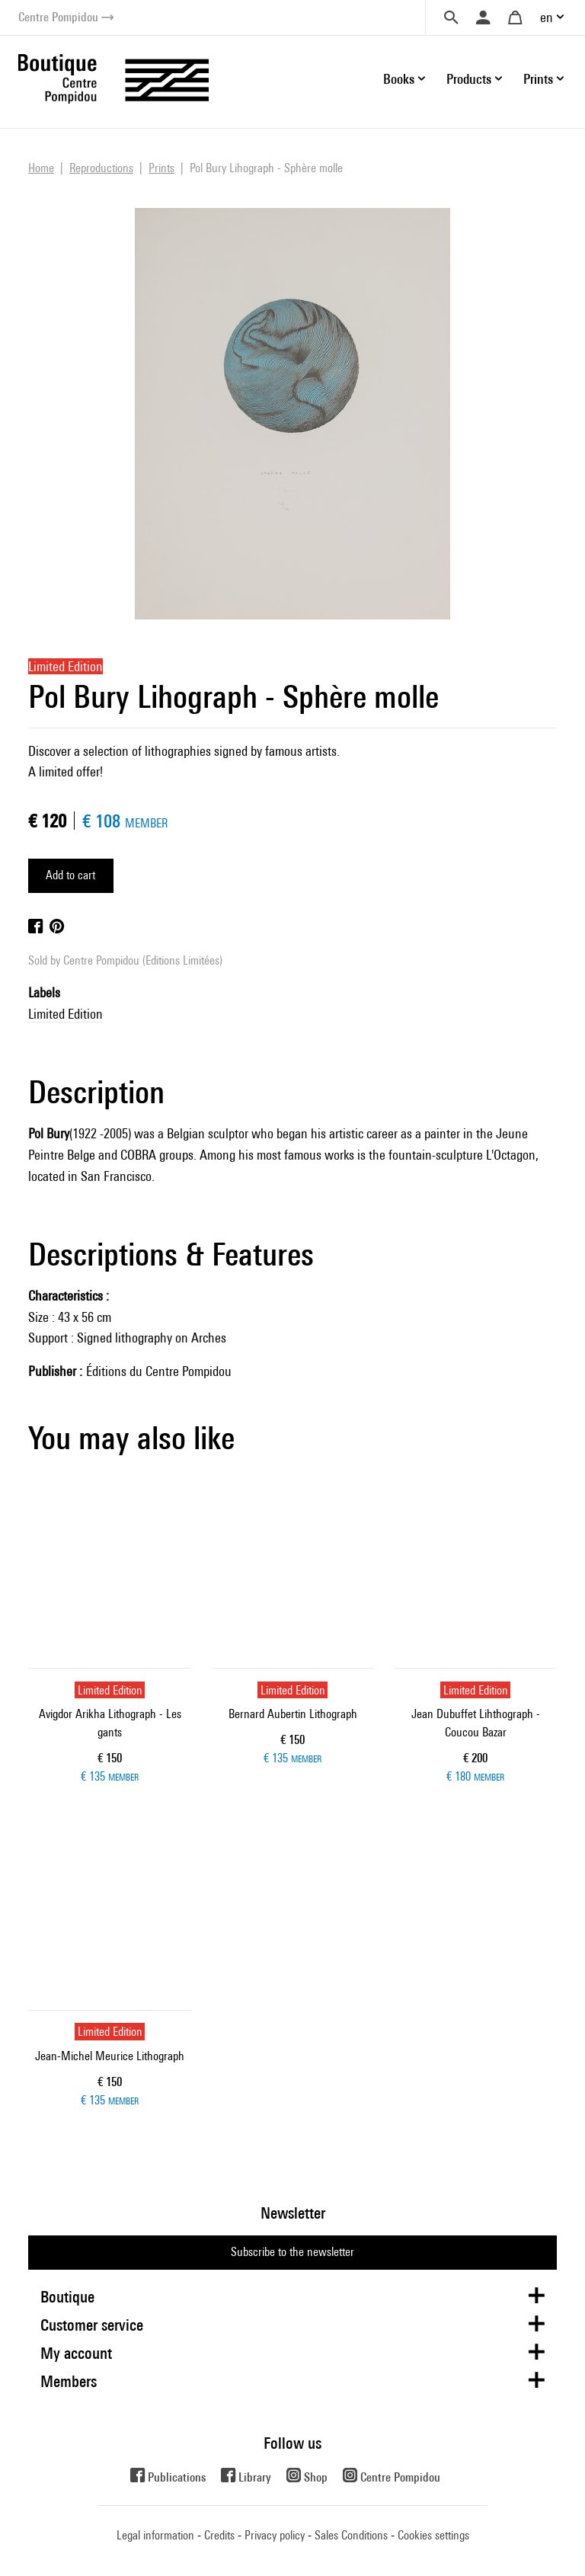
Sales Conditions (351, 2535)
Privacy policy (275, 2535)
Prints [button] (538, 79)
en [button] (546, 17)
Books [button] (398, 79)
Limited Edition (65, 1014)
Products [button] (468, 79)
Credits (219, 2535)
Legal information (155, 2535)
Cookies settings (433, 2535)
